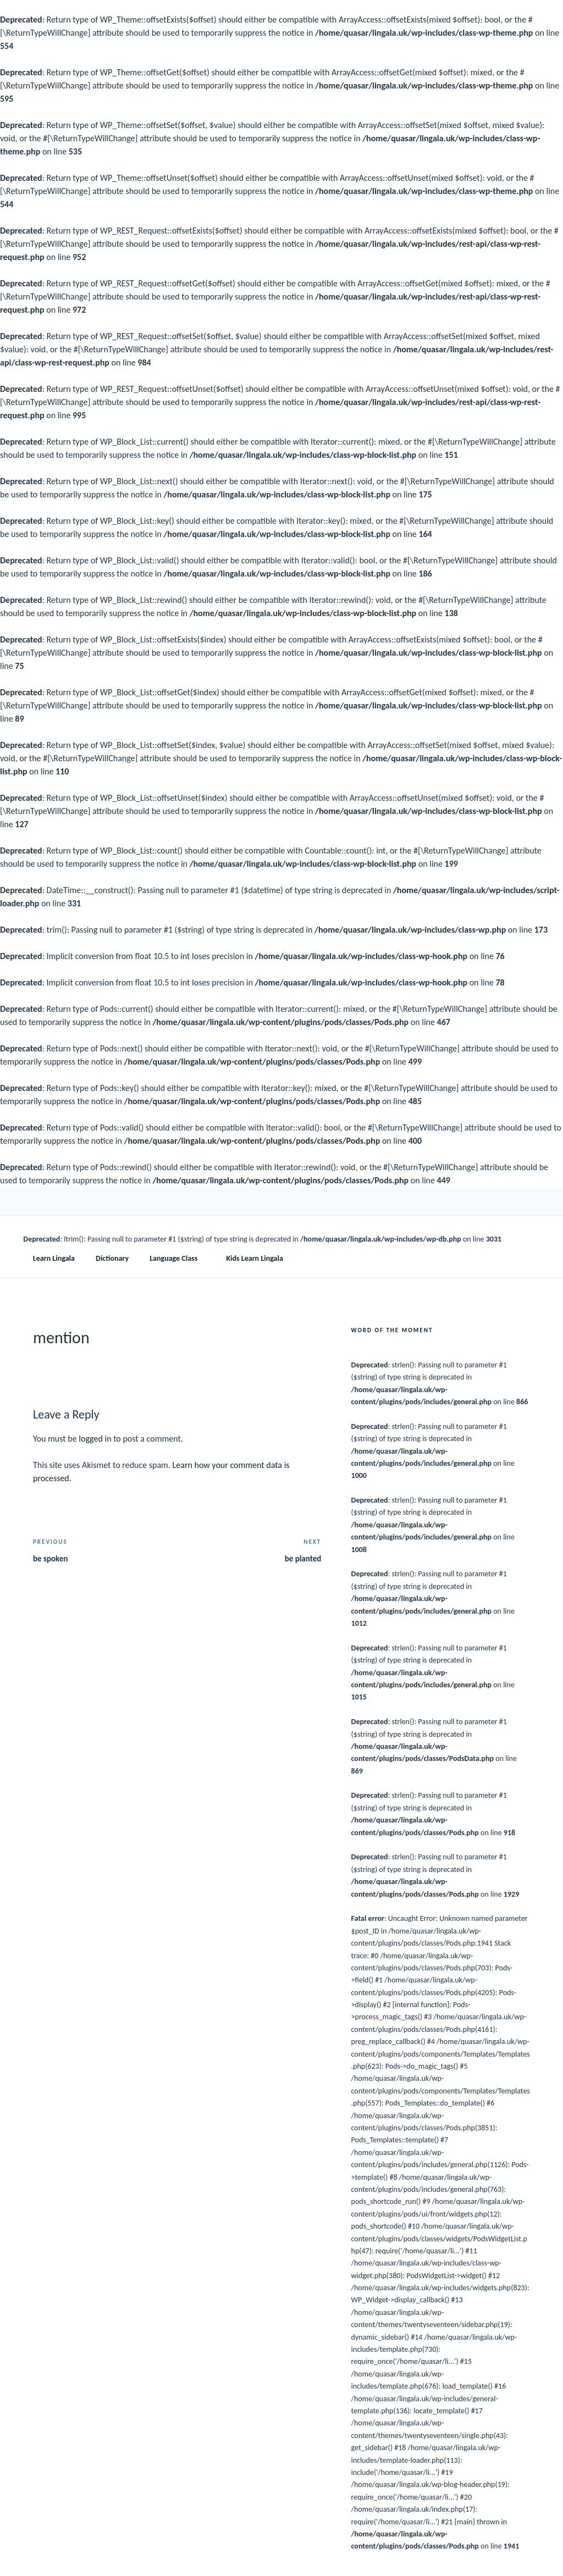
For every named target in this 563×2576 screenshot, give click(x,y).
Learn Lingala (54, 1258)
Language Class (179, 1258)
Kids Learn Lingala (254, 1258)
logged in (95, 1438)
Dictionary (112, 1258)
